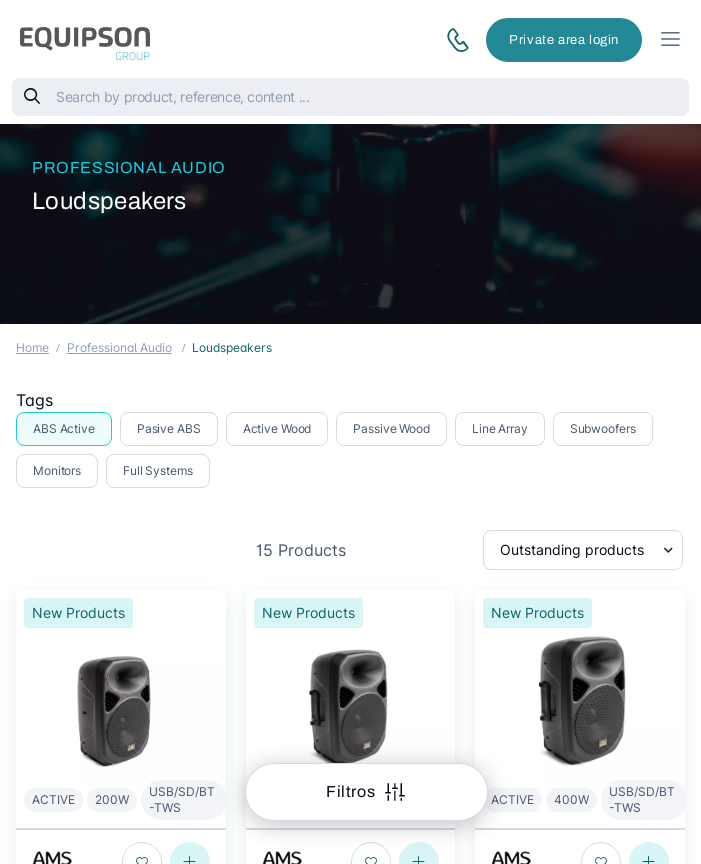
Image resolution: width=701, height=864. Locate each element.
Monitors (57, 470)
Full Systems (158, 470)
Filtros (352, 791)
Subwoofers (603, 428)
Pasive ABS (169, 428)
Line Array (500, 428)
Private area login (564, 40)
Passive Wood (391, 428)
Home (32, 347)
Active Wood (277, 428)
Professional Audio (129, 167)
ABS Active (64, 428)
